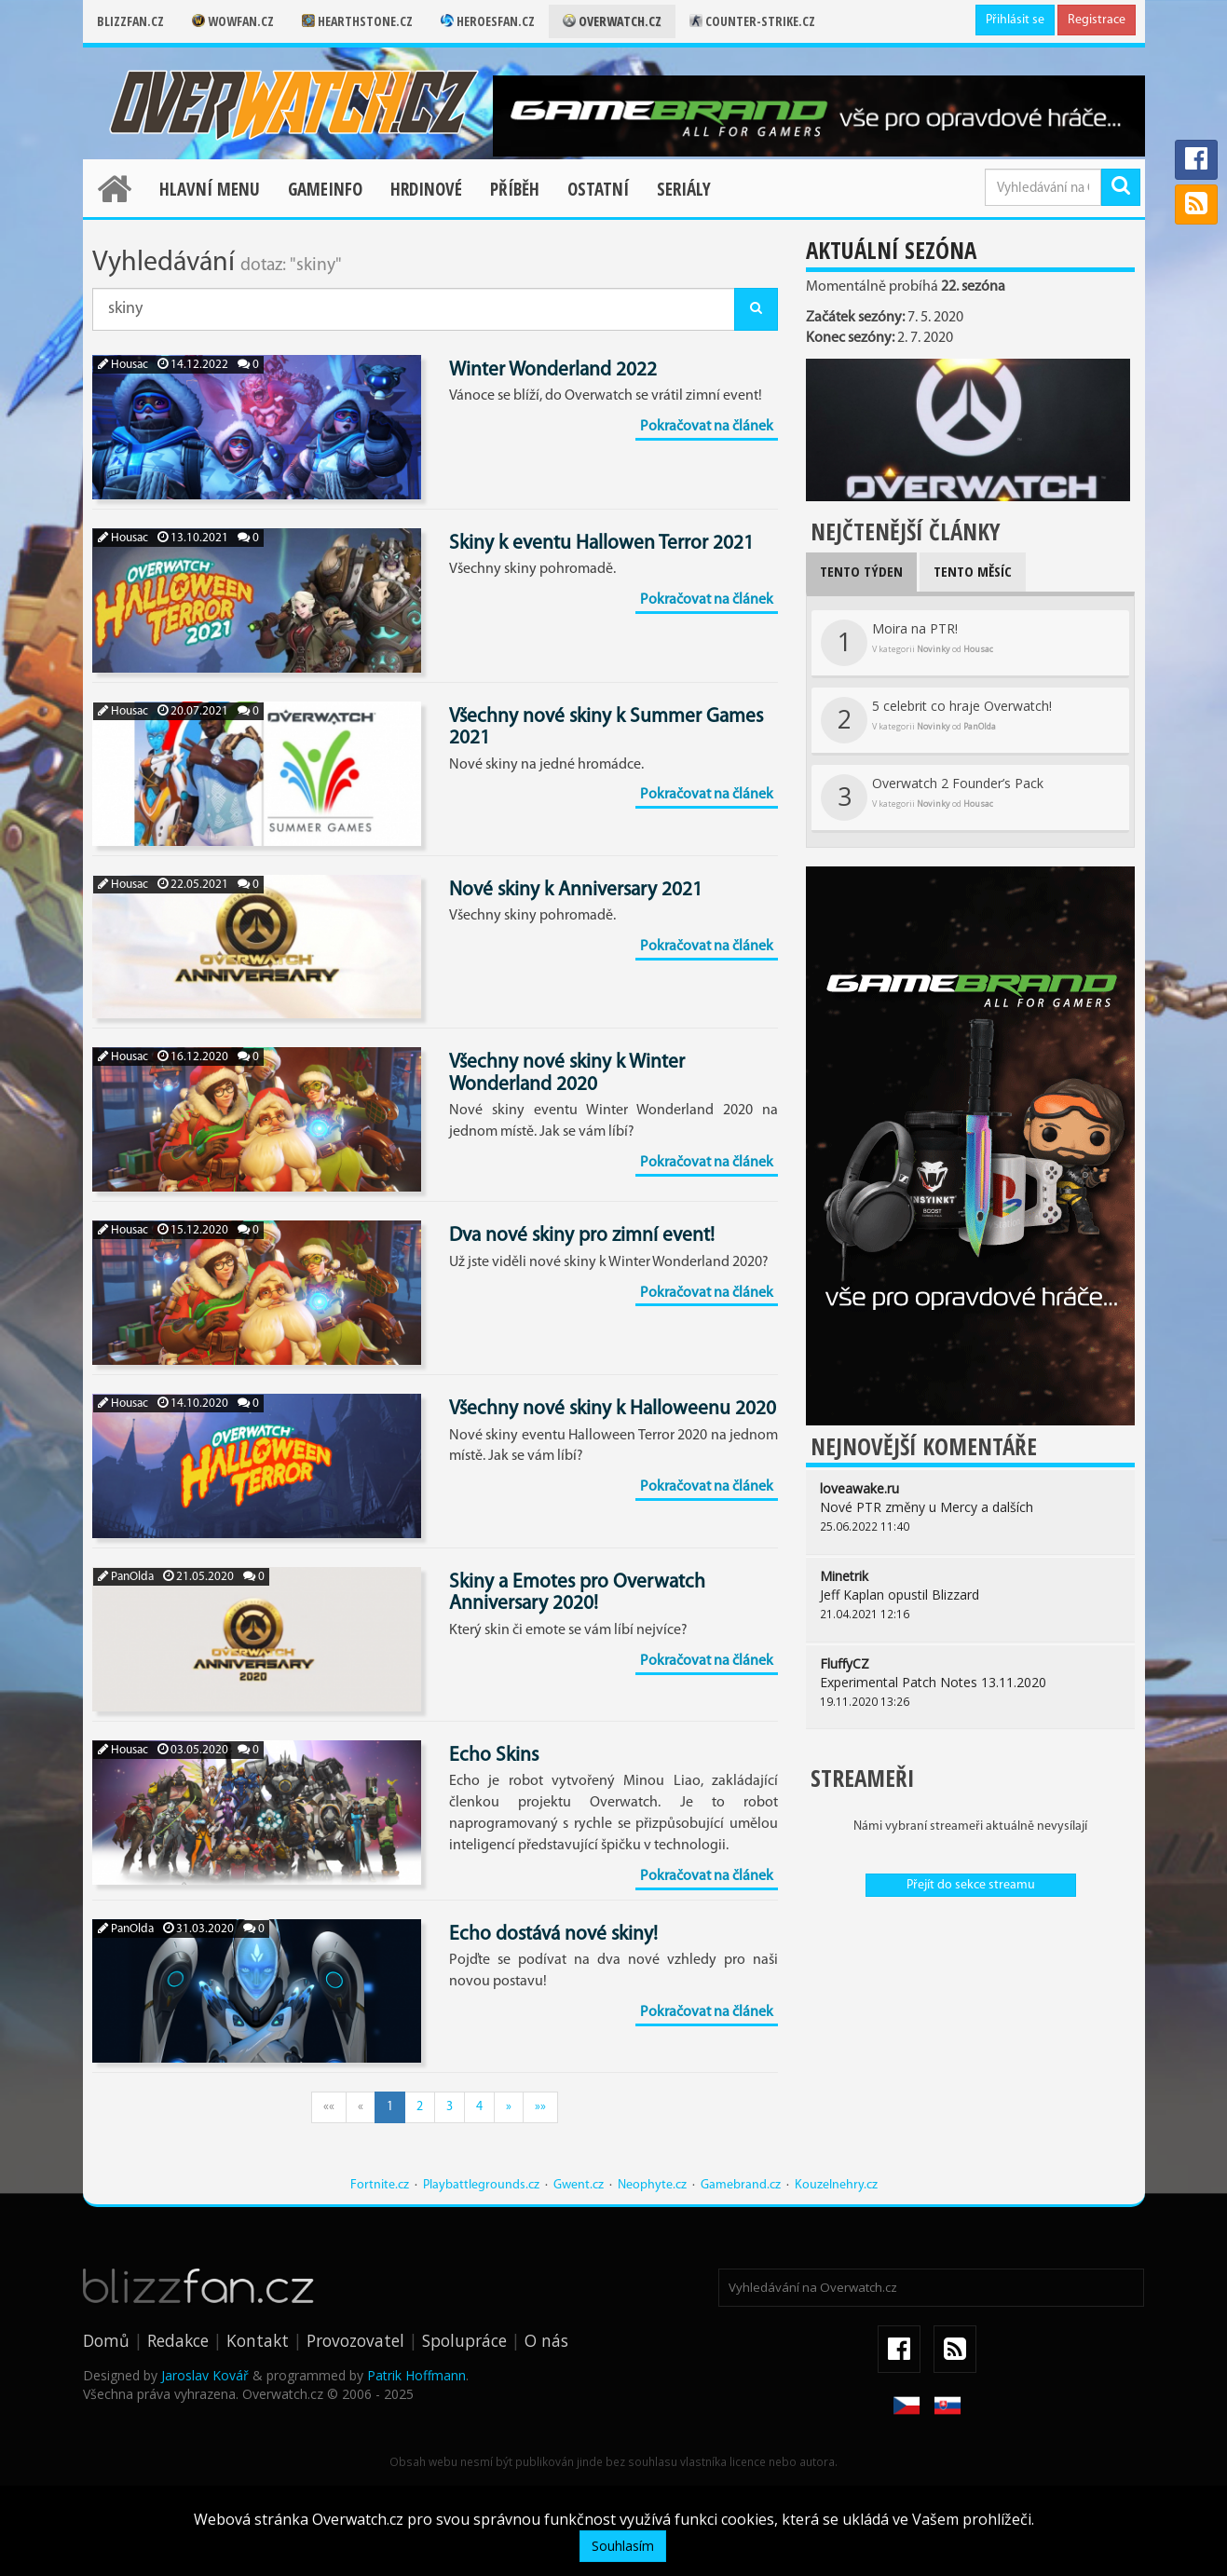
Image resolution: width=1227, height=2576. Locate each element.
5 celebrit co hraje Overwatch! (936, 720)
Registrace (1096, 20)
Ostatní (598, 189)
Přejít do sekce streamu (971, 1885)
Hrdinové (426, 189)
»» (540, 2107)
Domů (106, 2340)
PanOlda (126, 1577)
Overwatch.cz (612, 21)
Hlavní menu (209, 189)
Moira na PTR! (907, 643)
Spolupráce (464, 2340)
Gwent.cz (578, 2185)
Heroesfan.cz (488, 21)
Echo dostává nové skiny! (553, 1934)
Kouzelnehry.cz (836, 2185)
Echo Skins (494, 1755)
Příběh (514, 189)
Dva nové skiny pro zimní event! (582, 1236)
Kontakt (257, 2340)
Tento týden (861, 571)
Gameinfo (325, 189)
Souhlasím (623, 2546)
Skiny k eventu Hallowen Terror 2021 (601, 543)
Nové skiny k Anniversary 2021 (575, 890)
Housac (123, 365)
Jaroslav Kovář (205, 2375)
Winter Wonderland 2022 (553, 370)
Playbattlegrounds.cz (481, 2185)
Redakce (178, 2340)
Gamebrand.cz (741, 2185)
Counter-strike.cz (752, 21)
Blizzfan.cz (130, 21)
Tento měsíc (973, 571)
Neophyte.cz (652, 2185)
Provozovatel (355, 2340)
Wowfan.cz (233, 21)
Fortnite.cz (379, 2185)
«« (328, 2107)
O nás (546, 2340)
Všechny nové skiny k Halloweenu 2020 (612, 1409)
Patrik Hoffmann (416, 2375)
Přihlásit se (1015, 20)
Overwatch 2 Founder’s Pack (932, 797)
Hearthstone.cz (357, 21)
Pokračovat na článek (706, 426)
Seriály (684, 189)
